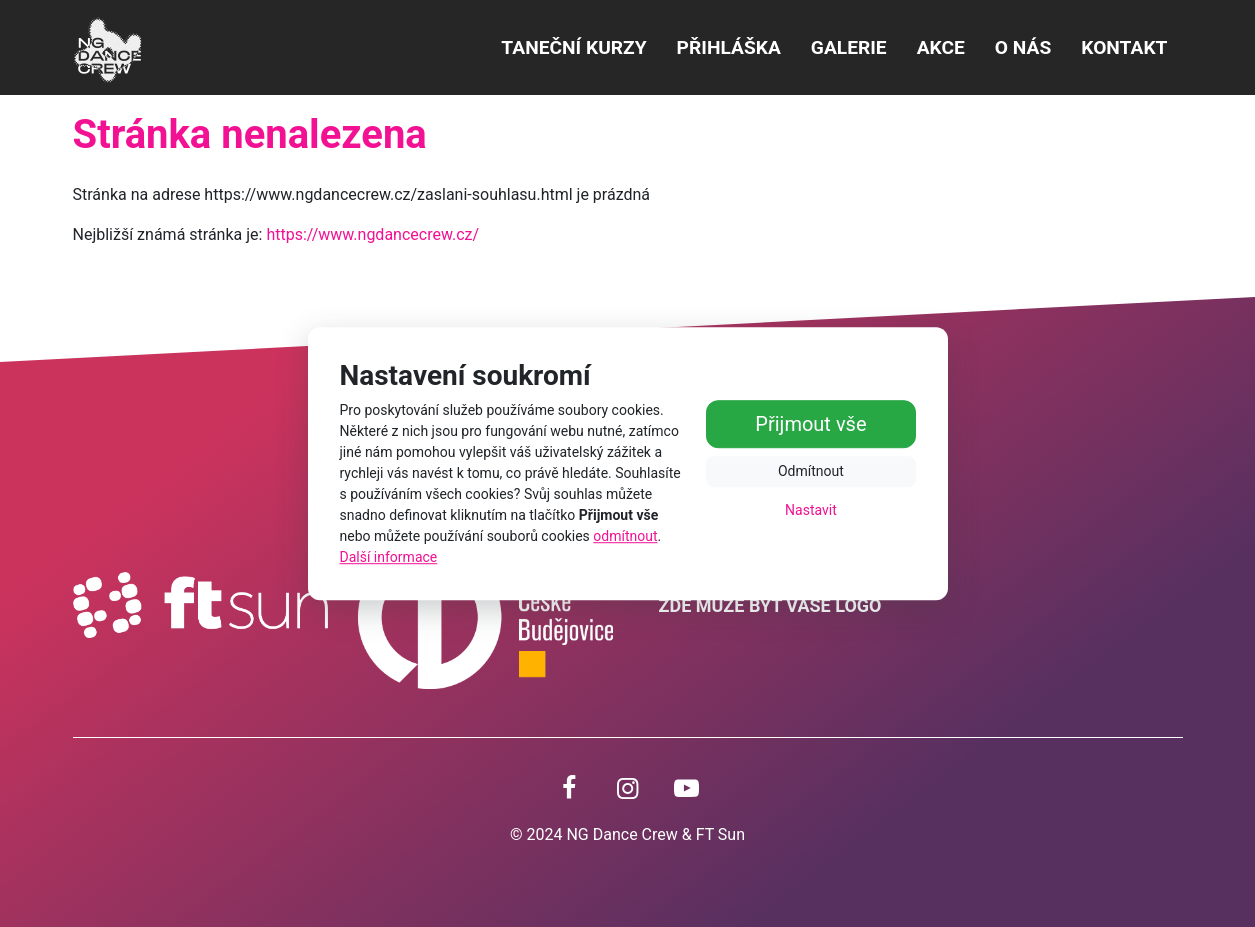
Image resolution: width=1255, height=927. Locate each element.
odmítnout (625, 536)
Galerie (849, 47)
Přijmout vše (810, 425)
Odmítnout (811, 472)
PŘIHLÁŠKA (729, 47)
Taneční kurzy (573, 47)
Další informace (389, 557)
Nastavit (811, 511)
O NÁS (1023, 47)
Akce (941, 47)
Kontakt (1124, 47)
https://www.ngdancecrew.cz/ (372, 234)
